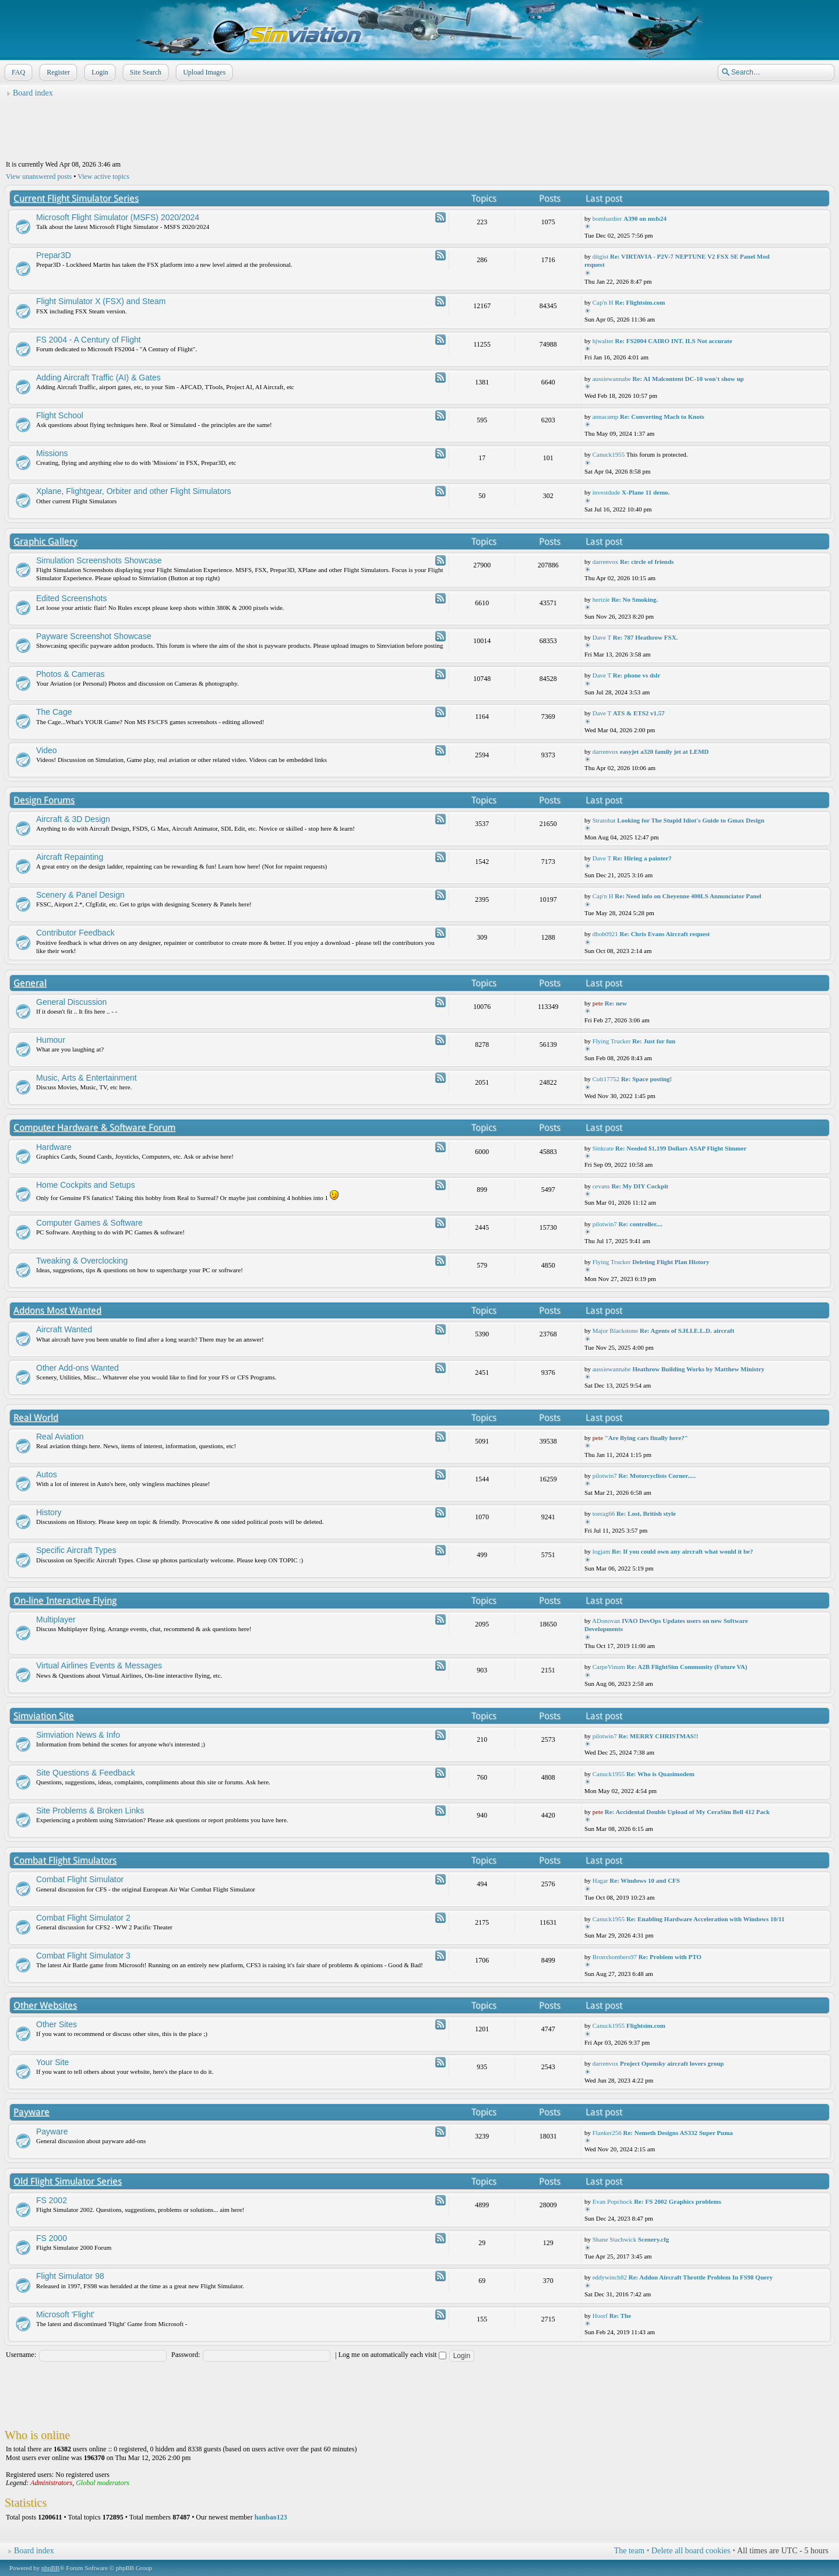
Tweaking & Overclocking (82, 1260)
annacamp (606, 416)
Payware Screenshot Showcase (93, 636)
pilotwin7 (605, 1223)
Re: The (620, 2315)
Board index (33, 93)
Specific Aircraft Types (76, 1550)
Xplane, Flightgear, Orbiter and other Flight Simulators (133, 491)
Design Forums (44, 800)
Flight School (59, 415)
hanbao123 (271, 2517)
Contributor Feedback (75, 932)
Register (57, 72)
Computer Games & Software (89, 1222)
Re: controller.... (640, 1223)
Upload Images (203, 72)
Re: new (616, 1003)
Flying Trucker (612, 1041)
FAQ (17, 72)
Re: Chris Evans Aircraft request (664, 933)
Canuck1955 (609, 454)
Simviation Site (43, 1715)
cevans (601, 1186)
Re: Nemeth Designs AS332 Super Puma (678, 2132)
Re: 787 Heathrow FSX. (645, 637)
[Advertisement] (419, 129)
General (30, 983)
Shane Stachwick (614, 2239)
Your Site (52, 2062)
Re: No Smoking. (634, 599)
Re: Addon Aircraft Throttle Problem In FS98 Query (701, 2277)
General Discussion (71, 1002)
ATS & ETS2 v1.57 (639, 713)
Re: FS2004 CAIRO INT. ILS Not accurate (673, 340)
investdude (607, 492)
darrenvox (606, 561)
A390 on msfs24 (645, 218)
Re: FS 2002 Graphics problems (677, 2201)
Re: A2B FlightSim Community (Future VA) (687, 1666)
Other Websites (45, 2005)
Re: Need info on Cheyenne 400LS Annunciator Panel (688, 895)
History (49, 1512)
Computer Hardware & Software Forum (94, 1127)
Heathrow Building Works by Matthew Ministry (698, 1368)
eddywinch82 (610, 2277)
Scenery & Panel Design (80, 894)
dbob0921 (605, 933)
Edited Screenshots (71, 598)
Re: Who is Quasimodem (660, 1773)
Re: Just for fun (653, 1041)
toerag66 (604, 1513)
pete (598, 1003)
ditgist (601, 256)
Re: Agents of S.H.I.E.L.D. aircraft (687, 1330)
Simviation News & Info (78, 1734)
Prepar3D (53, 255)
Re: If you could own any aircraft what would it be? (682, 1551)
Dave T (602, 637)
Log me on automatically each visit (392, 2355)
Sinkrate (603, 1148)
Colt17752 (606, 1078)
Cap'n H (603, 302)
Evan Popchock (613, 2201)
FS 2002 (51, 2200)
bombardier (607, 218)
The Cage (54, 712)
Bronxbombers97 (615, 1956)
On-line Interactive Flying (65, 1600)
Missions (52, 453)
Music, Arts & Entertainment (86, 1077)
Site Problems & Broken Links (90, 1810)
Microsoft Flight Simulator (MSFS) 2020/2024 (117, 217)
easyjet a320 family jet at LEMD (664, 751)
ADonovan (606, 1620)
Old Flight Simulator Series (67, 2181)
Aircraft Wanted (64, 1329)
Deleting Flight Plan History (670, 1261)
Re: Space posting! (646, 1078)
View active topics (103, 176)
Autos (46, 1474)
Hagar (600, 1880)
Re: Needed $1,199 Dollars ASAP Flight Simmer (680, 1148)
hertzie (601, 599)
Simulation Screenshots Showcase (99, 560)
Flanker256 (607, 2132)
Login (98, 72)
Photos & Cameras (70, 674)
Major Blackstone (616, 1330)
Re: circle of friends (647, 561)
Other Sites (56, 2024)
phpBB (50, 2567)
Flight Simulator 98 (70, 2276)
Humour (50, 1039)
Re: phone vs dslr (637, 675)
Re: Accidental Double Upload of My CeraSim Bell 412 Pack (687, 1811)
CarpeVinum (609, 1666)
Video (46, 750)
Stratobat (604, 820)
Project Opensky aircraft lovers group (672, 2063)
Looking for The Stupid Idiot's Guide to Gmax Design (690, 820)
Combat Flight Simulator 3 (83, 1955)
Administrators (51, 2483)
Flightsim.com (645, 2025)
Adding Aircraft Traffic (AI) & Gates (98, 377)
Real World (35, 1417)
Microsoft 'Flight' (65, 2314)
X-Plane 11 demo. (645, 492)
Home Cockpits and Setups (85, 1185)
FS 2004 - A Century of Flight (88, 339)
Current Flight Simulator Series (76, 198)
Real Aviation (59, 1436)
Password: (185, 2355)
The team (629, 2550)
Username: (21, 2355)
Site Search (144, 72)
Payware (31, 2112)
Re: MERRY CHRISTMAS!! (659, 1735)
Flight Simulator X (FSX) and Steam (101, 301)
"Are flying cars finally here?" (646, 1437)
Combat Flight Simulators (65, 1860)
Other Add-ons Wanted (77, 1367)
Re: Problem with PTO (670, 1956)
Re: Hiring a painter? (642, 858)
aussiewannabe (612, 378)
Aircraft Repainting (69, 857)
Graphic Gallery (45, 541)
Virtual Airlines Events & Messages (99, 1665)
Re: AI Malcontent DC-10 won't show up (687, 378)
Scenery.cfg (653, 2239)
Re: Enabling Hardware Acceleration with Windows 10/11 (705, 1918)
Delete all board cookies (691, 2550)
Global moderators (102, 2483)
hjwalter (603, 340)
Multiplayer (56, 1619)
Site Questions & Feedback (85, 1772)
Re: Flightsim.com (640, 302)
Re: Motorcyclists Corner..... (657, 1475)
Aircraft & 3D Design (73, 819)
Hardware (54, 1147)
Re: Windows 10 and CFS (644, 1880)
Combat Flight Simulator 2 (83, 1917)
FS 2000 (51, 2238)
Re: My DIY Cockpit (639, 1186)
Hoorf (600, 2315)
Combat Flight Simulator (80, 1879)
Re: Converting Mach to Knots (662, 416)
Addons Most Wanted (57, 1310)
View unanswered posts (39, 176)
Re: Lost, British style (646, 1513)
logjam (602, 1551)
